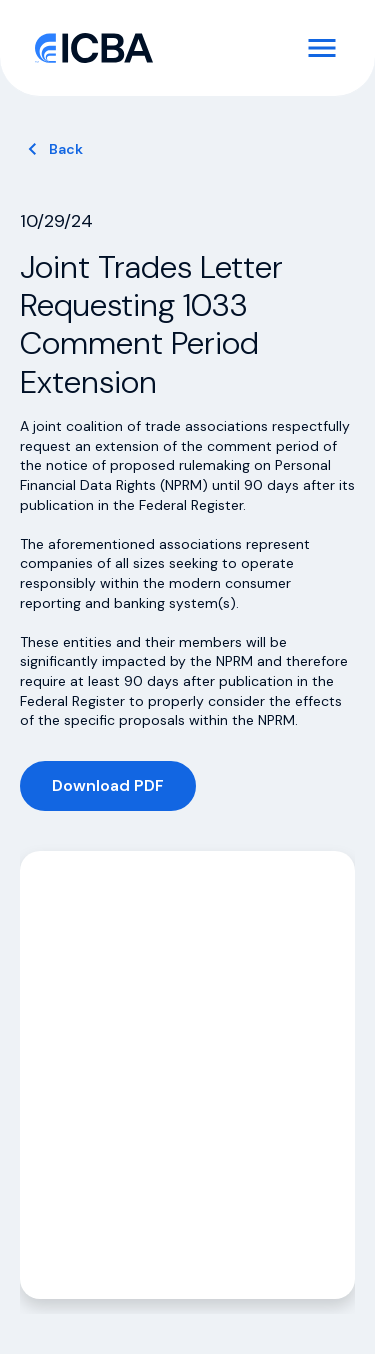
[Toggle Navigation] (322, 48)
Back (66, 149)
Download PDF (108, 785)
